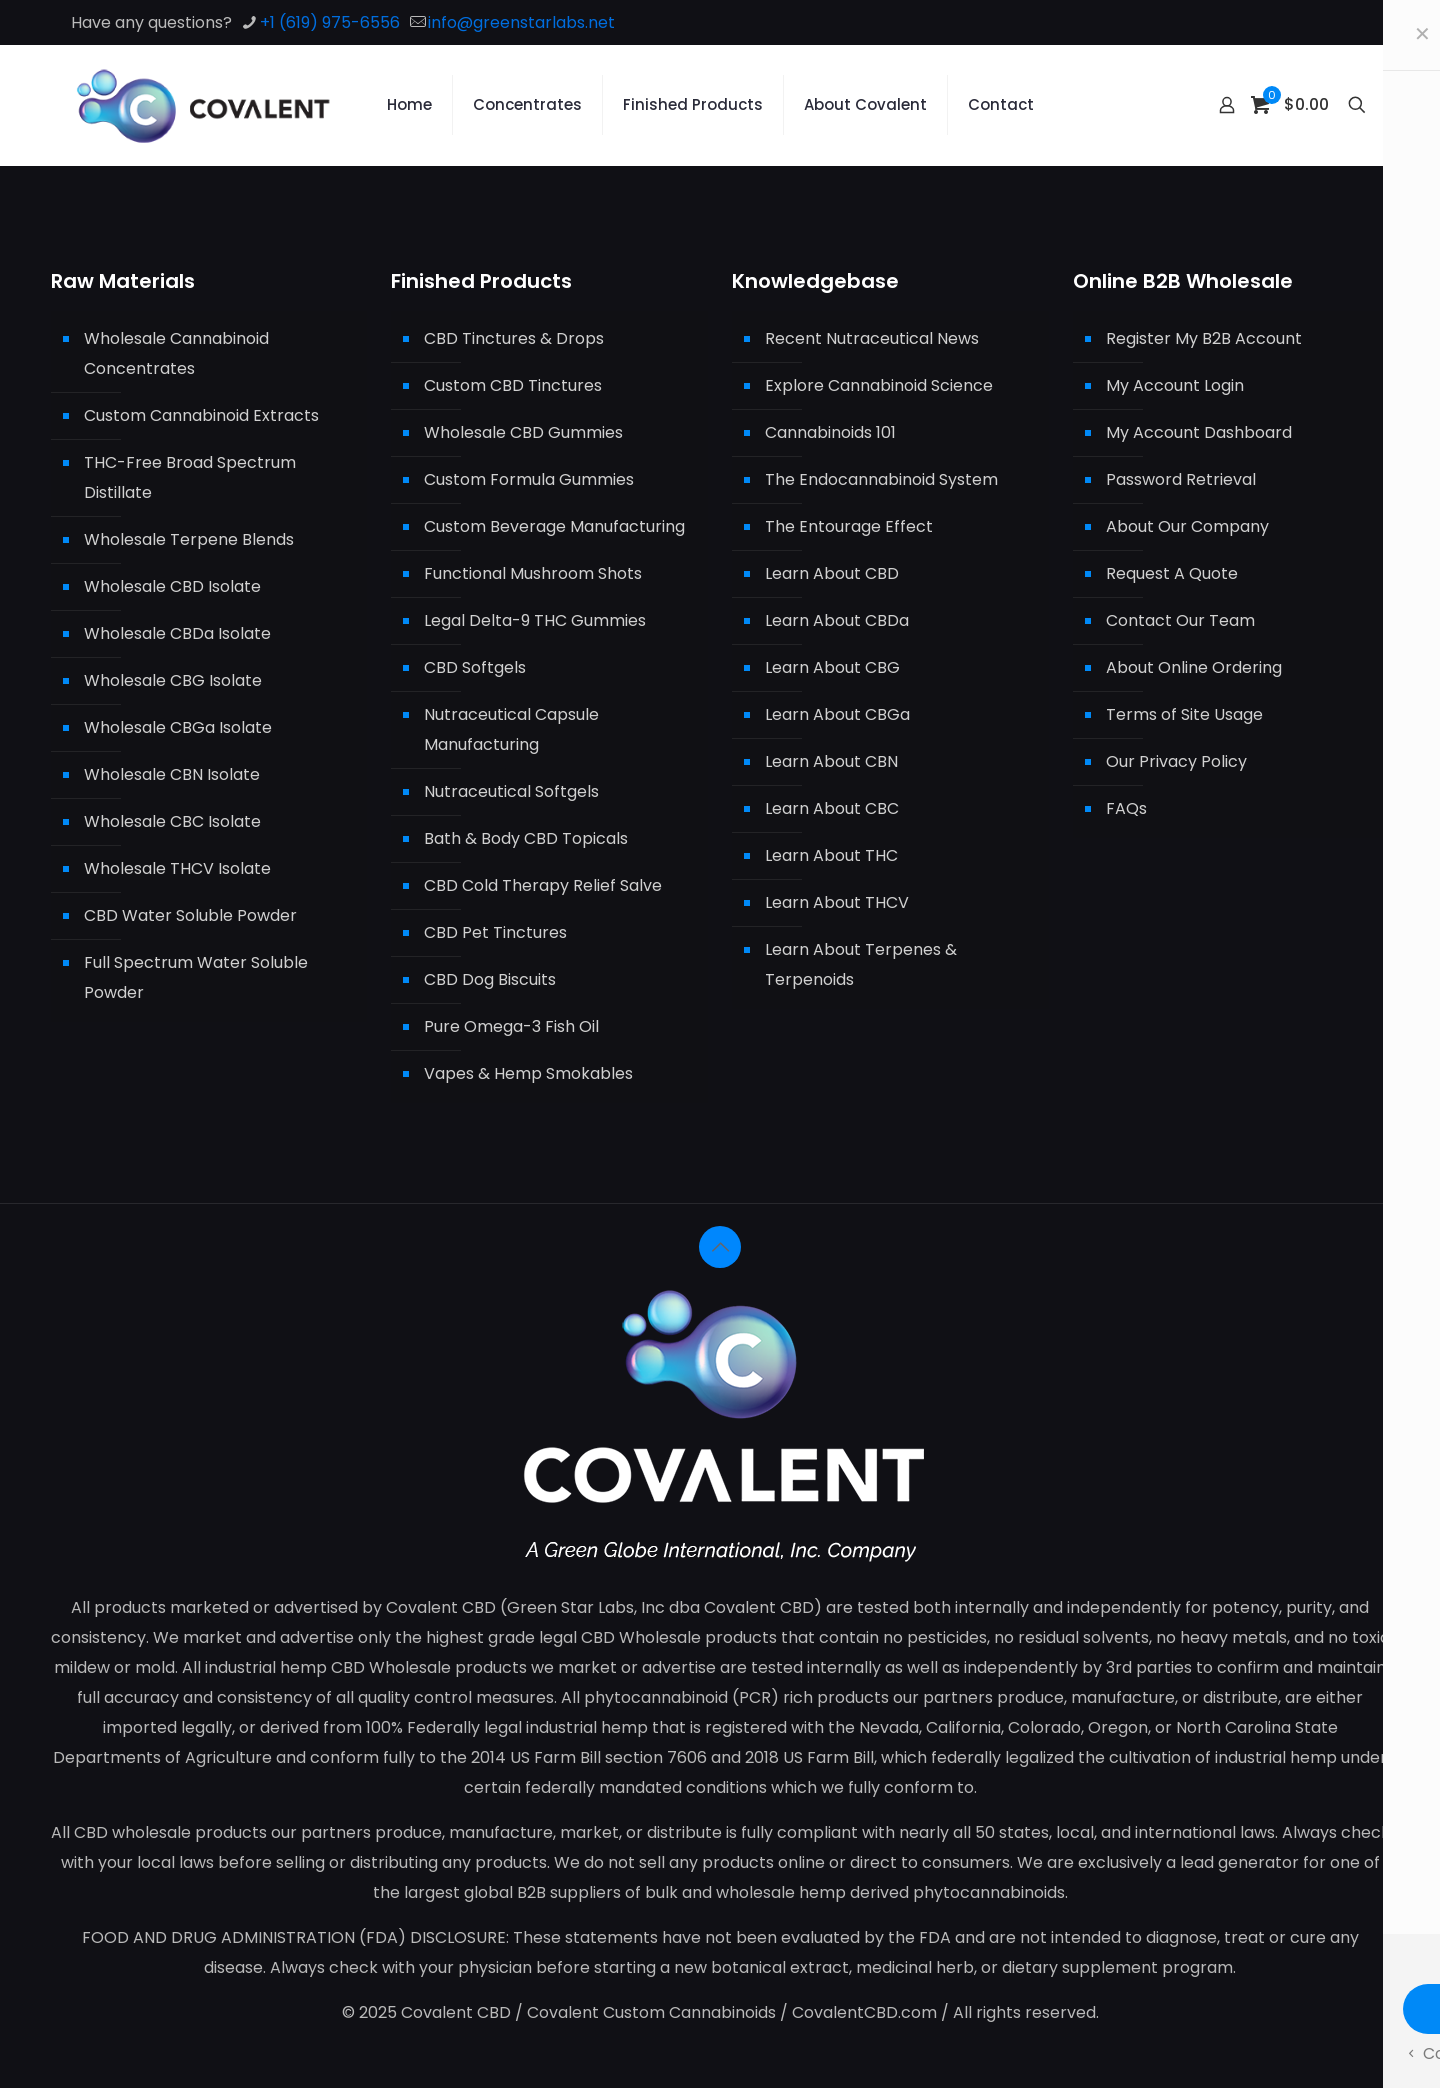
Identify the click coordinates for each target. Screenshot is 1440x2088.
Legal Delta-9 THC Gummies (535, 620)
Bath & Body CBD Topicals (526, 838)
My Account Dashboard (1199, 432)
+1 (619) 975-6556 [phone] (330, 22)
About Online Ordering (1194, 667)
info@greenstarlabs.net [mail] (521, 22)
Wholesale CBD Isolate (172, 586)
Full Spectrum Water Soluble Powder (196, 977)
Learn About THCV (837, 902)
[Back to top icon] (720, 1247)
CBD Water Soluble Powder (190, 915)
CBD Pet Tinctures (495, 932)
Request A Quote (1172, 573)
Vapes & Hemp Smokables (528, 1073)
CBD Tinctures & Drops (514, 338)
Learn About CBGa (837, 714)
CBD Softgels (475, 667)
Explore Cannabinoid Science (879, 385)
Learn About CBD (832, 573)
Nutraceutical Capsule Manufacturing (511, 729)
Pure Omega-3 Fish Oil (511, 1026)
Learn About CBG (832, 667)
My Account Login (1175, 385)
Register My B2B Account (1204, 338)
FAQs (1126, 808)
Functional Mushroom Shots (533, 573)
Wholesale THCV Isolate (177, 868)
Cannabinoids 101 (830, 432)
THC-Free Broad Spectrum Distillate (190, 477)
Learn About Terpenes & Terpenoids (861, 964)
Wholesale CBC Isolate (172, 821)
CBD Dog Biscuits (490, 979)
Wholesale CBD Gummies (523, 432)
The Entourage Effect (849, 526)
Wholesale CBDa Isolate (177, 633)
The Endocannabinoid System (881, 479)
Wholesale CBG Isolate (173, 680)
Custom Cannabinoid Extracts (201, 415)
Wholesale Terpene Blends (189, 539)
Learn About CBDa (837, 620)
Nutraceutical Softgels (511, 791)
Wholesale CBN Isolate (172, 774)
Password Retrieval (1181, 479)
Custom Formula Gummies (529, 479)
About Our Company (1187, 526)
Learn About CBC (832, 808)
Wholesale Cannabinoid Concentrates (176, 353)
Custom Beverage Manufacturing (554, 526)
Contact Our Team (1180, 620)
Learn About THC (831, 855)
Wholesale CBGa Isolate (178, 727)
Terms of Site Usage (1184, 714)
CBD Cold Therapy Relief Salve (543, 885)
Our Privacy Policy (1176, 761)
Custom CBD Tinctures (513, 385)
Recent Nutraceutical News (872, 338)
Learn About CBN (831, 761)
